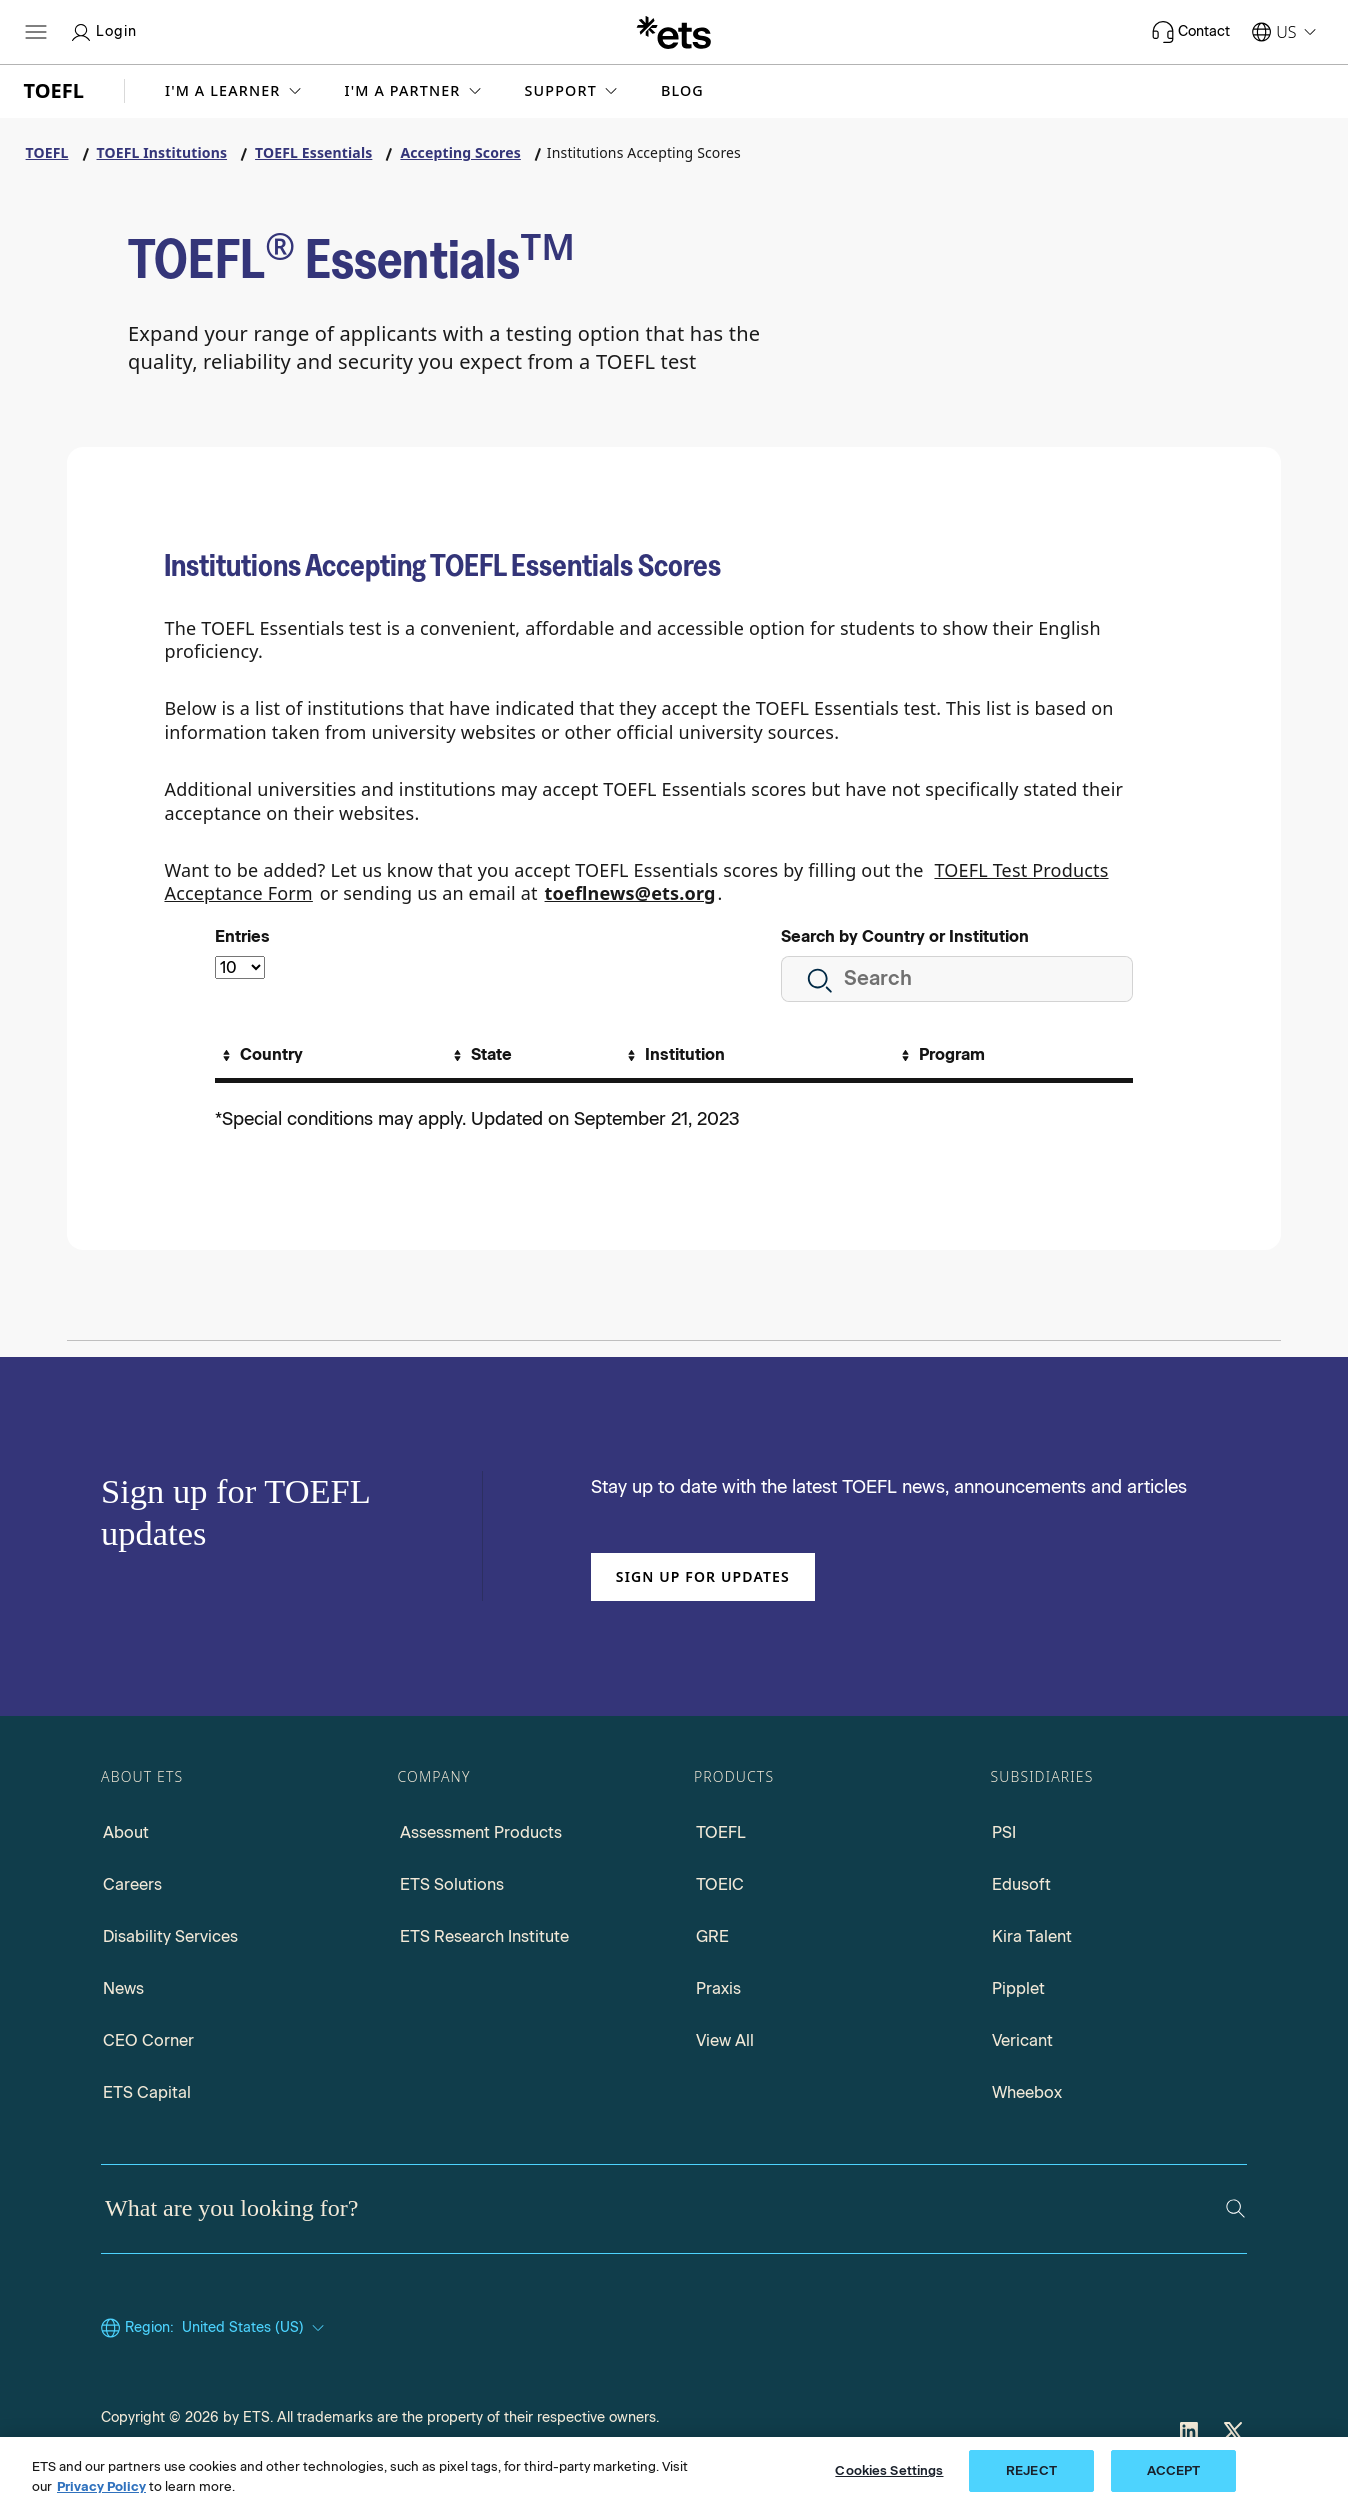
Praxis (718, 1988)
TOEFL (721, 1832)
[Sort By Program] (940, 1055)
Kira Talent (1032, 1936)
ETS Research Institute (484, 1936)
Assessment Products (481, 1832)
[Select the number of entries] (240, 967)
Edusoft (1021, 1884)
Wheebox (1027, 2092)
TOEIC (720, 1884)
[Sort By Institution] (673, 1055)
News (123, 1988)
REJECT (1031, 2470)
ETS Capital (147, 2092)
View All (725, 2040)
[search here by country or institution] (957, 979)
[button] (235, 91)
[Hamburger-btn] (36, 32)
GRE (712, 1936)
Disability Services (170, 1936)
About (126, 1832)
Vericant (1022, 2040)
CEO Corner (148, 2040)
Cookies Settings (889, 2470)
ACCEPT (1174, 2470)
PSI (1004, 1832)
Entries (242, 936)
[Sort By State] (480, 1055)
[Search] (1235, 2208)
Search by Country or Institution (905, 936)
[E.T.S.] (674, 32)
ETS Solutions (452, 1884)
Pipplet (1018, 1988)
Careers (132, 1884)
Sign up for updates (703, 1576)
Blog (682, 91)
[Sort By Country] (260, 1055)
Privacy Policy (101, 2486)
